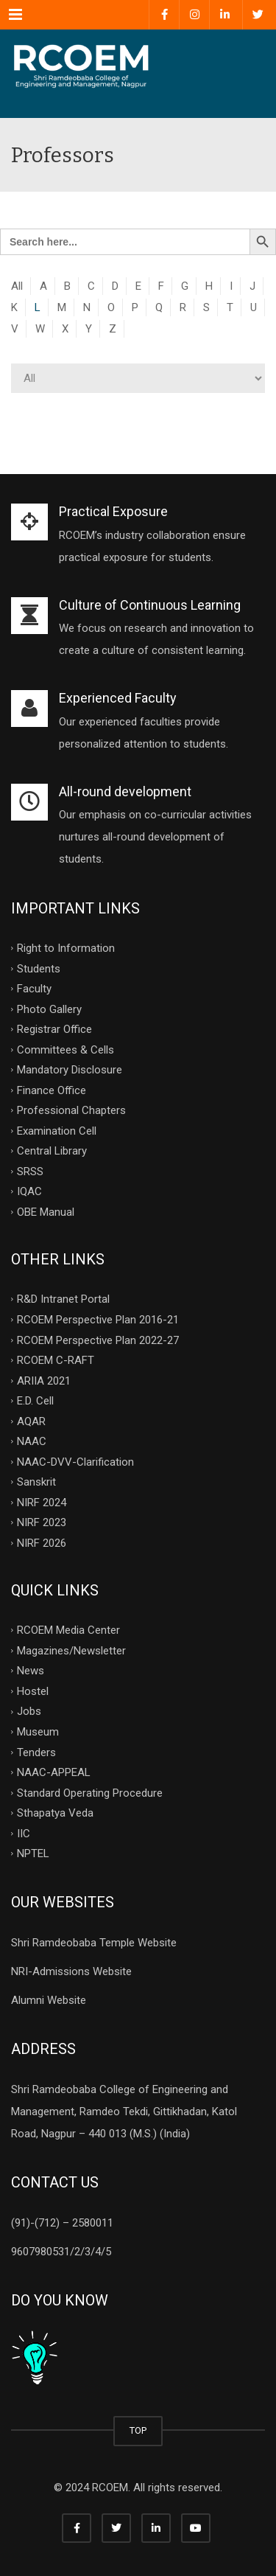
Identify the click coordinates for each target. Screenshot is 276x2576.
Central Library (52, 1151)
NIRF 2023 (41, 1522)
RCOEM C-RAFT (55, 1360)
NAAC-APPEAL (54, 1772)
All (17, 286)
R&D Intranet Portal (63, 1299)
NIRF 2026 (41, 1542)
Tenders (36, 1751)
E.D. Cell (35, 1400)
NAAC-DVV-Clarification (75, 1461)
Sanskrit (36, 1482)
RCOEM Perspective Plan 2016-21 (98, 1319)
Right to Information (66, 948)
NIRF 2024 (41, 1501)
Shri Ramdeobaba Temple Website (94, 1942)
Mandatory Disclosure (69, 1069)
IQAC (29, 1191)
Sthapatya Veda (55, 1813)
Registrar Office (54, 1029)
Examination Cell (56, 1130)
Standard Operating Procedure (90, 1792)
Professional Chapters (71, 1110)
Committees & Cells (65, 1049)
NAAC (31, 1441)
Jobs (29, 1711)
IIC (23, 1832)
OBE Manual (45, 1211)
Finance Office (51, 1089)
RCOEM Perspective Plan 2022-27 (98, 1339)
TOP (138, 2430)
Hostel (33, 1690)
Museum (38, 1731)
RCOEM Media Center (68, 1630)
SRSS (30, 1170)
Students (38, 968)
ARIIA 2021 (44, 1380)
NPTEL (33, 1853)
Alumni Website (48, 2000)
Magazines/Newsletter (71, 1650)
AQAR (31, 1420)
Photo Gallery (49, 1008)
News (30, 1670)
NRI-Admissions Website (71, 1971)
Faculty (34, 988)
